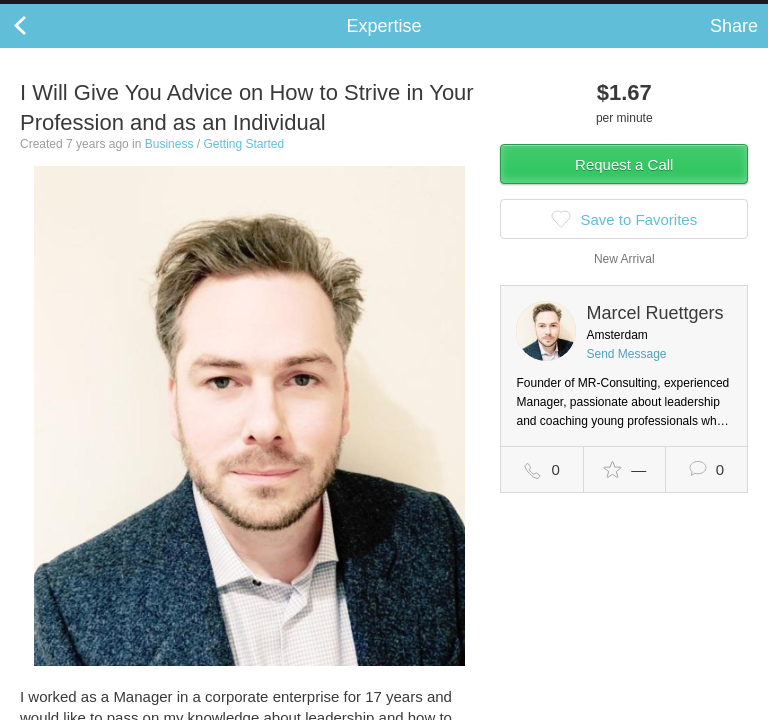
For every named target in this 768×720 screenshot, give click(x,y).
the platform (107, 11)
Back (40, 46)
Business (169, 164)
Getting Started (243, 164)
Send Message (626, 374)
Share (734, 46)
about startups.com (689, 13)
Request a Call (624, 184)
